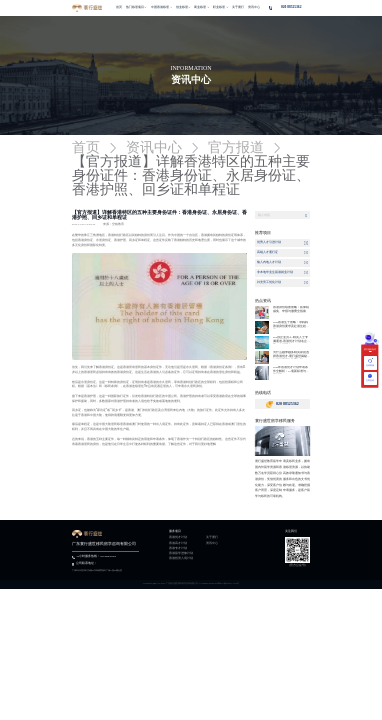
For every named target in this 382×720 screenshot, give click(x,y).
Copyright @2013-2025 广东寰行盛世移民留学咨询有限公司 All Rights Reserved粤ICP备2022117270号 (191, 583)
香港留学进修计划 (181, 554)
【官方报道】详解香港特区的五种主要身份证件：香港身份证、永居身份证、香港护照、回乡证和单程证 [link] (191, 176)
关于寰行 (212, 538)
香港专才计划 (178, 549)
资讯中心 (212, 544)
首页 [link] (86, 148)
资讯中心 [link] (154, 148)
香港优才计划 (178, 538)
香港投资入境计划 (181, 559)
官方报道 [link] (236, 148)
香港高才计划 (178, 544)
